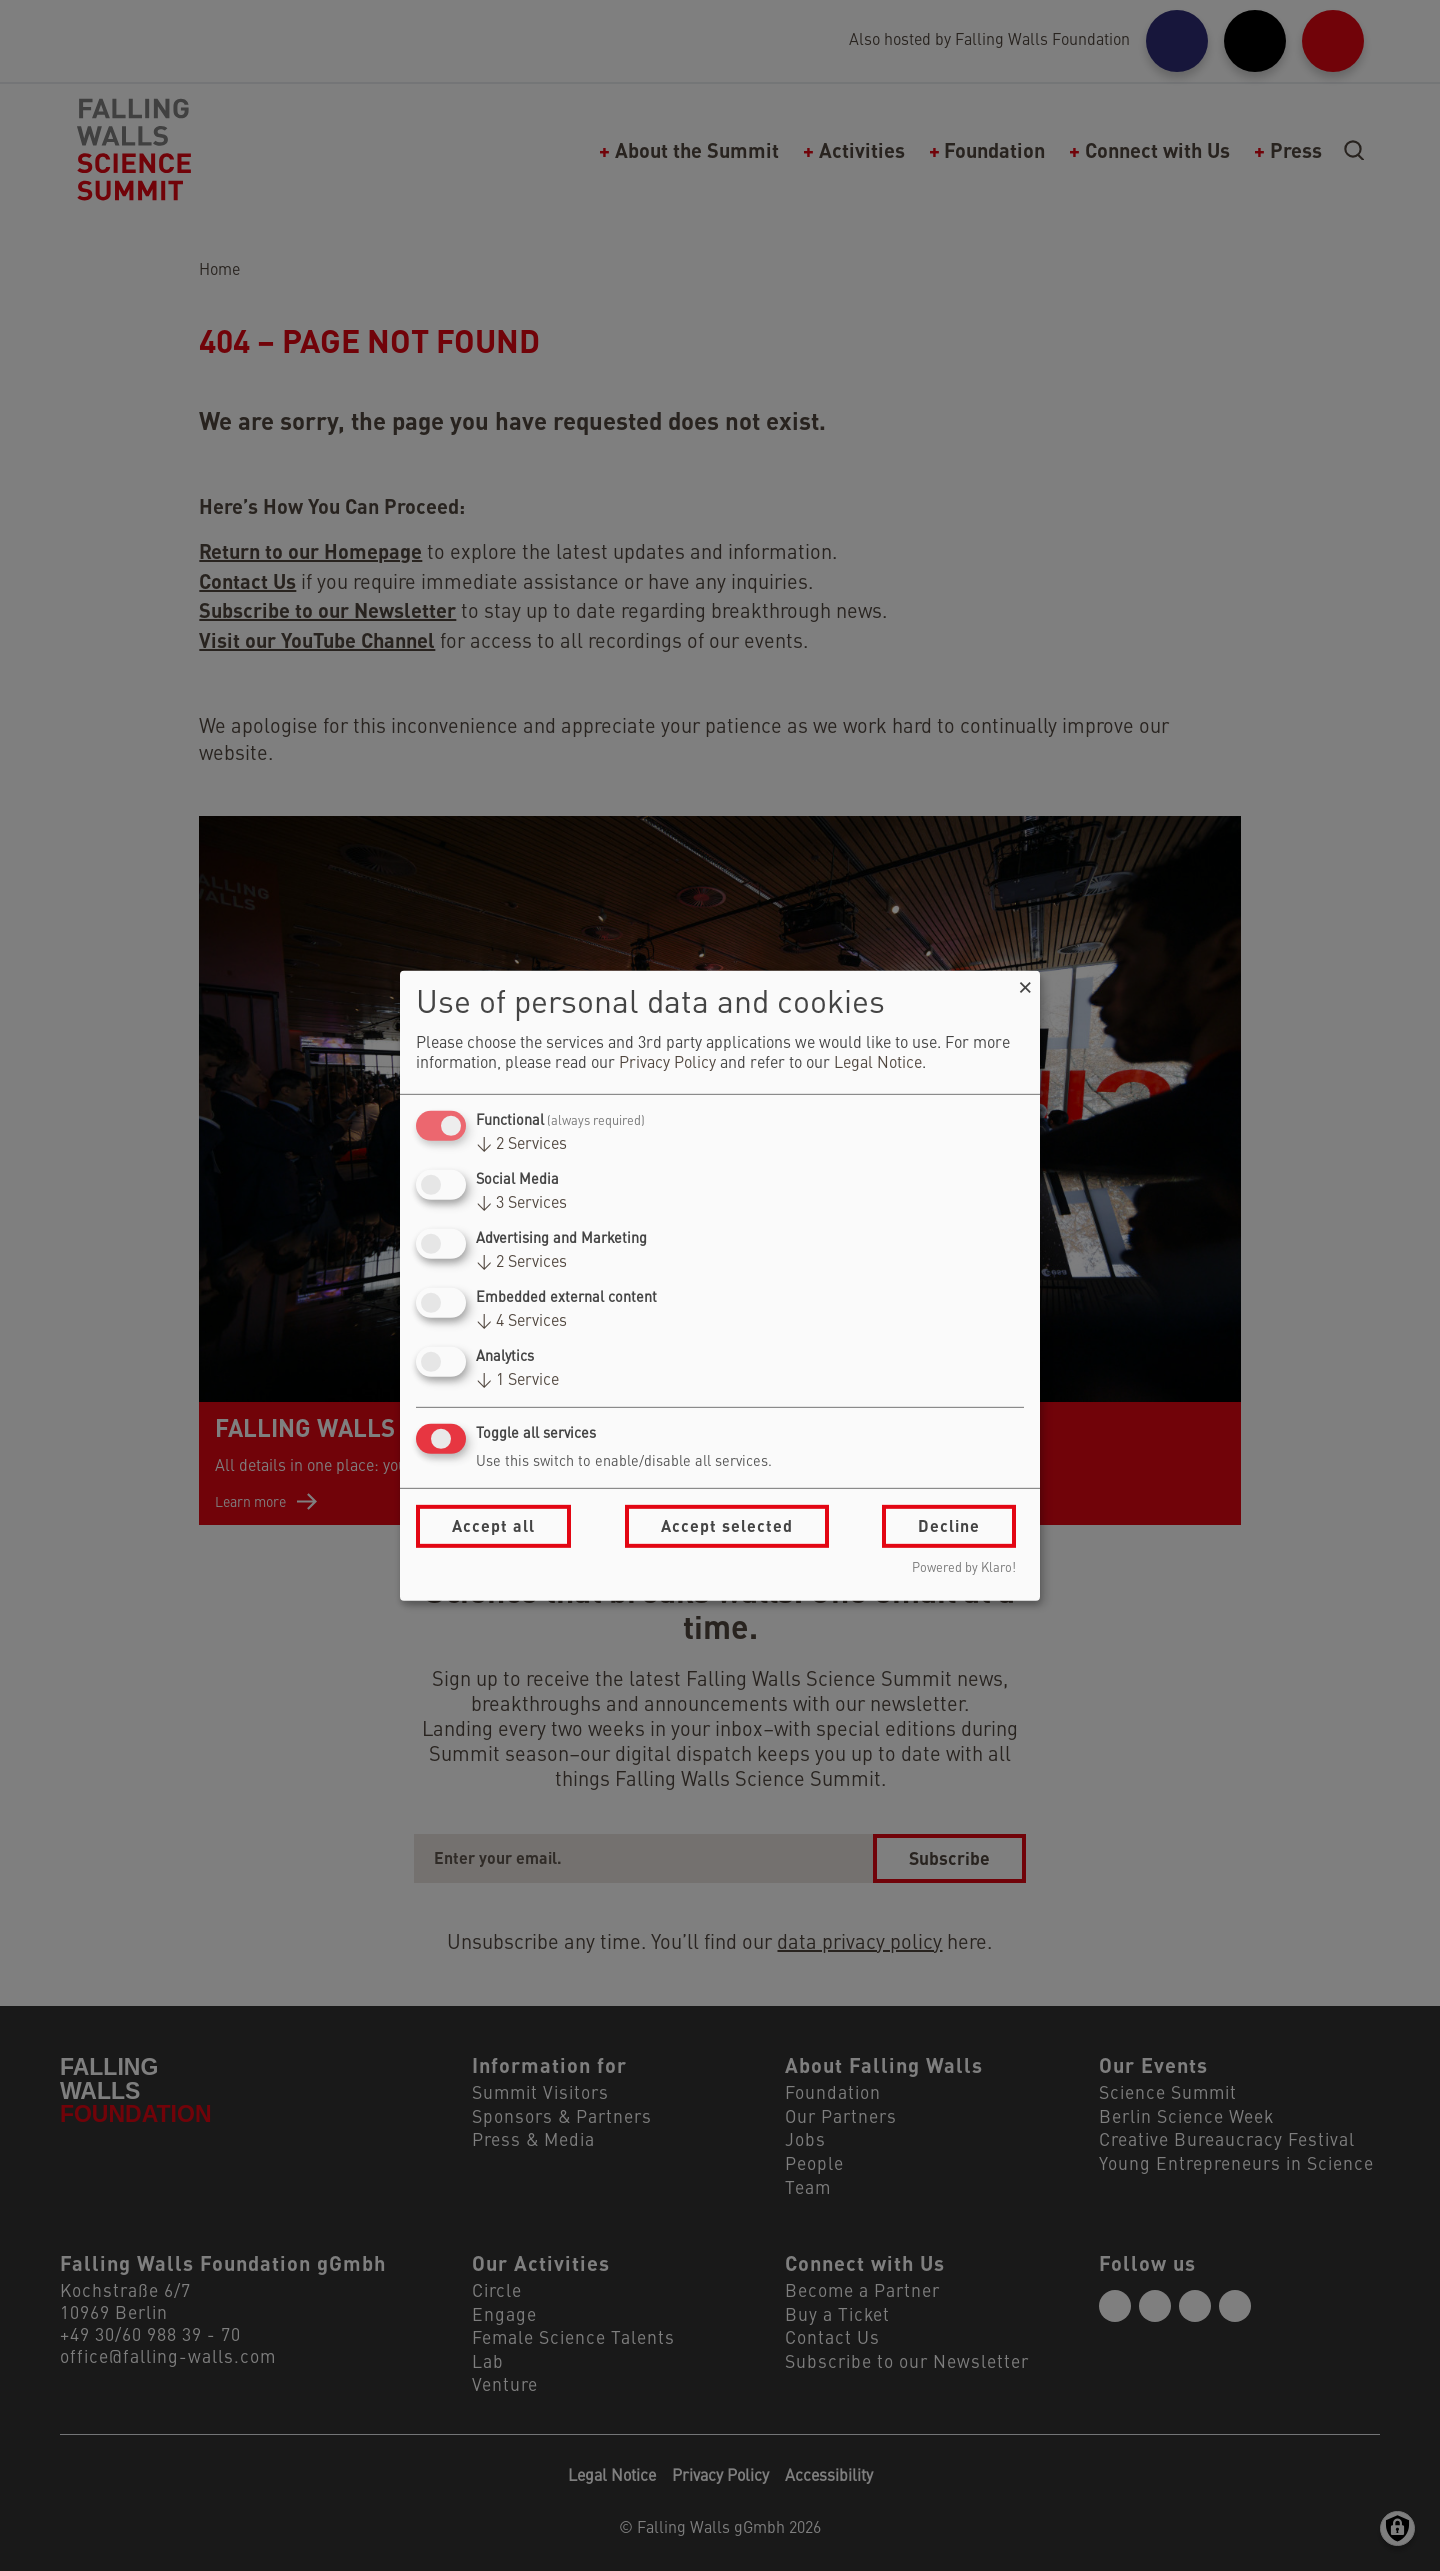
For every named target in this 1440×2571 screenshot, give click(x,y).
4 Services (521, 1322)
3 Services (521, 1204)
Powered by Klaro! (964, 1568)
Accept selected (727, 1525)
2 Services (521, 1145)
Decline (949, 1525)
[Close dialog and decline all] (1025, 982)
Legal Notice (878, 1064)
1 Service (517, 1381)
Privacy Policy (667, 1064)
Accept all (493, 1525)
